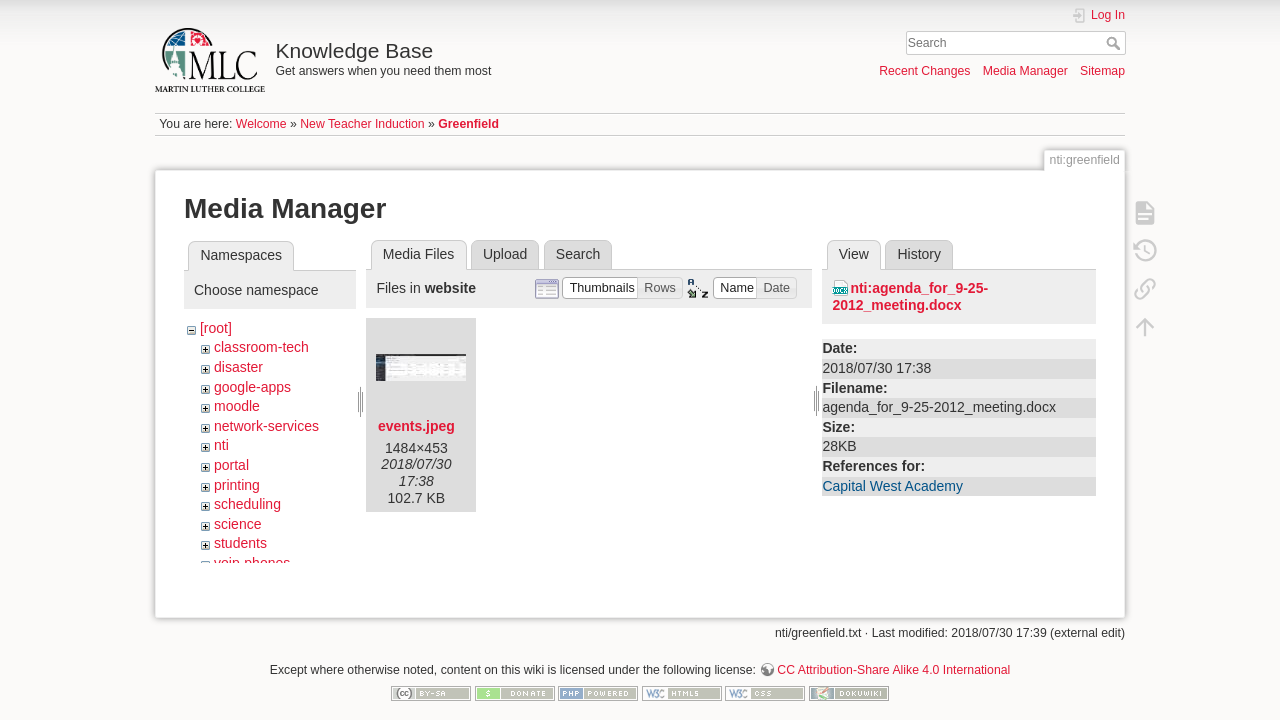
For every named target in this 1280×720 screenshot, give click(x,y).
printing (237, 485)
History (919, 254)
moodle (237, 406)
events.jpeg (416, 426)
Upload (505, 254)
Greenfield (468, 124)
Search (1115, 43)
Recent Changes (924, 71)
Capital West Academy (892, 486)
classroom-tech (261, 347)
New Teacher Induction (362, 124)
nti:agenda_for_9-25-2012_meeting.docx (910, 296)
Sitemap (1102, 71)
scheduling (247, 504)
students (240, 543)
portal (231, 465)
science (237, 524)
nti (221, 445)
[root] (216, 328)
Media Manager (1025, 71)
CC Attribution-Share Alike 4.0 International (893, 654)
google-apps (252, 387)
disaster (238, 367)
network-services (266, 426)
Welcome (261, 124)
